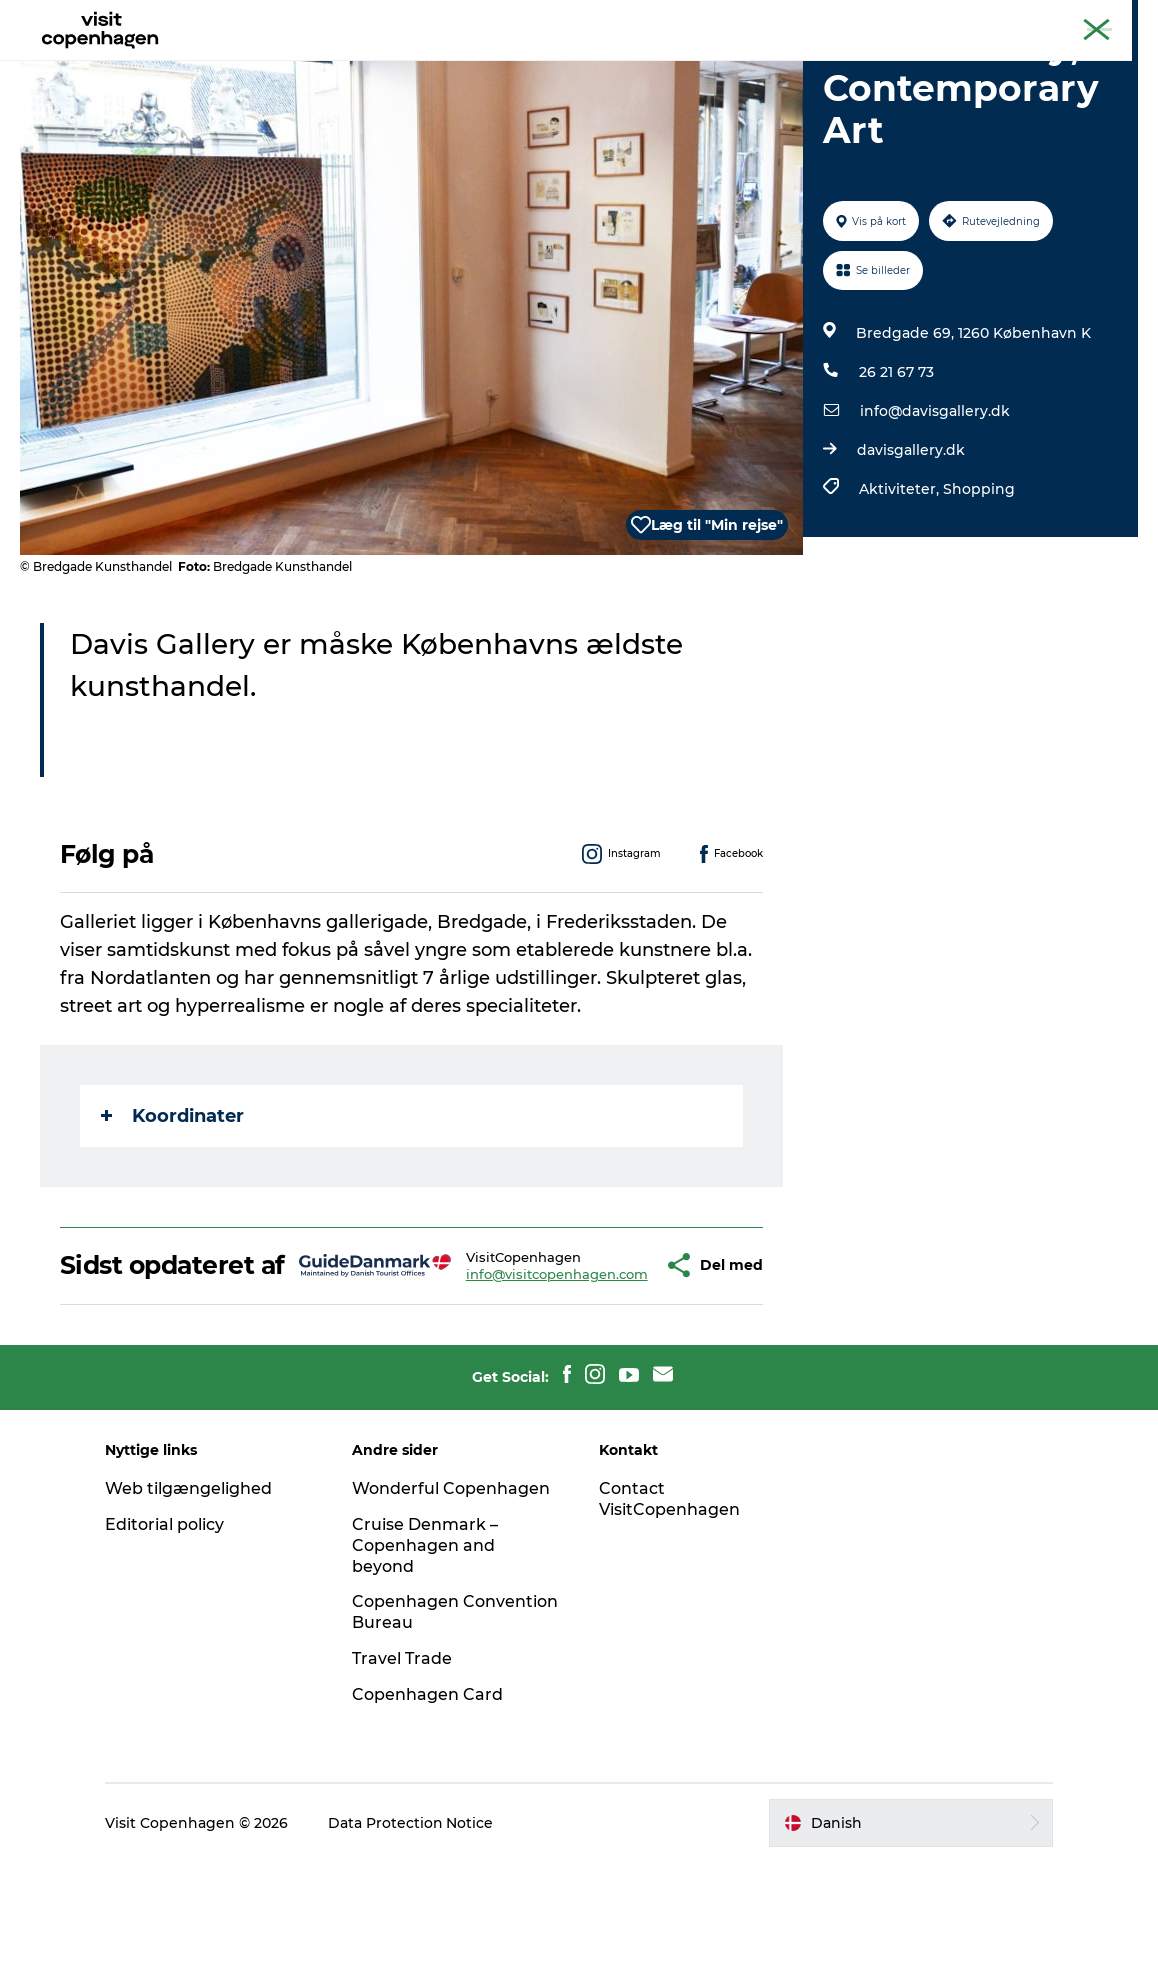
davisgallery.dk (911, 545)
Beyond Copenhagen (949, 19)
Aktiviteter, (901, 584)
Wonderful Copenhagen (452, 1612)
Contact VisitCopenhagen (669, 1623)
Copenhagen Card (1084, 19)
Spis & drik (399, 64)
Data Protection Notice (413, 1947)
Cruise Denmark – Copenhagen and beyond (426, 1669)
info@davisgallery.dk (935, 506)
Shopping (979, 584)
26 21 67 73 (896, 467)
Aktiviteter (291, 64)
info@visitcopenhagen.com (498, 1383)
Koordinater (172, 1211)
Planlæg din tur (657, 64)
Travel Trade (403, 1782)
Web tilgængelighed (190, 1612)
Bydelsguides (518, 64)
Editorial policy (166, 1648)
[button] (609, 1375)
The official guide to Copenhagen (769, 19)
